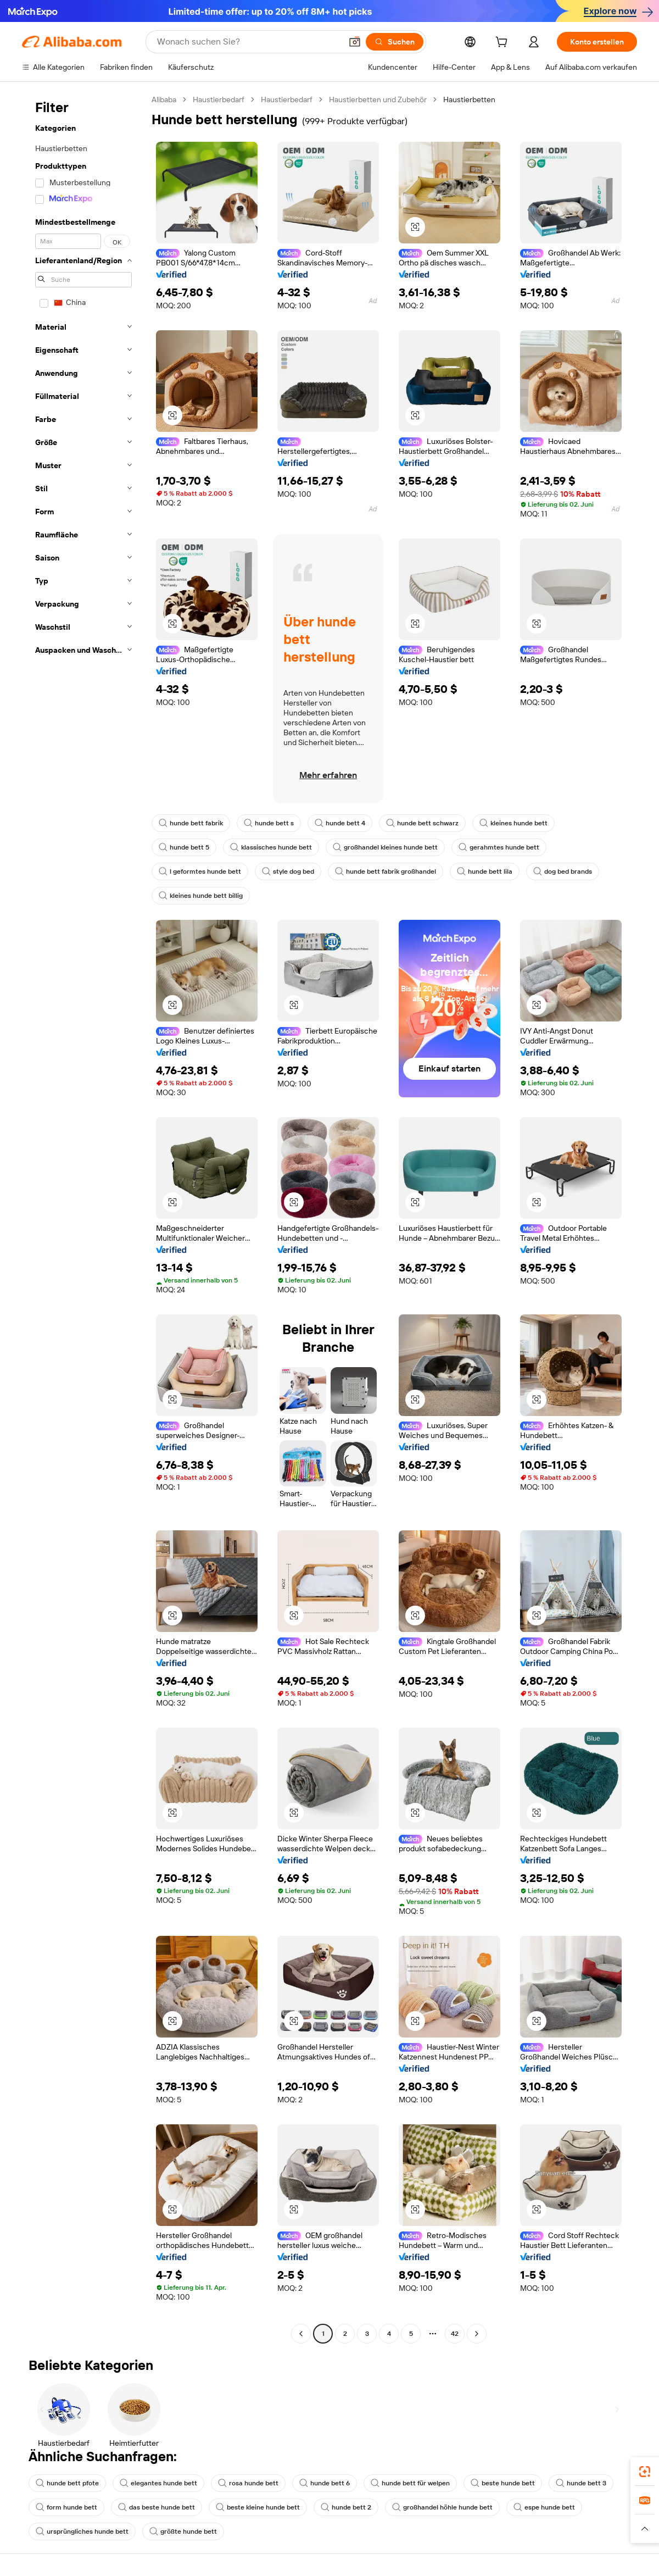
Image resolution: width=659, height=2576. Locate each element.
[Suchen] (394, 42)
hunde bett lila (484, 871)
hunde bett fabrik (191, 823)
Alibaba (164, 99)
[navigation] (83, 1218)
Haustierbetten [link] (469, 99)
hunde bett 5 (184, 847)
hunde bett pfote (67, 2483)
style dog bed (288, 871)
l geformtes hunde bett (200, 871)
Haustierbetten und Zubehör (378, 99)
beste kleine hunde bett (258, 2507)
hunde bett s (269, 823)
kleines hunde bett (513, 823)
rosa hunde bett (248, 2483)
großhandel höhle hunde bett (442, 2507)
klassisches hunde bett (271, 847)
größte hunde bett (183, 2531)
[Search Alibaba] (248, 42)
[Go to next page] (477, 2334)
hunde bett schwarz (422, 823)
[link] (644, 2471)
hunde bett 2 (346, 2507)
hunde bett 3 (581, 2483)
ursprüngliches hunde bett (82, 2531)
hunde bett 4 (340, 823)
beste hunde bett (503, 2483)
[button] (354, 41)
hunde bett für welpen (410, 2483)
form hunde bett (66, 2507)
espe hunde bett (544, 2507)
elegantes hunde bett (158, 2483)
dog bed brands (562, 871)
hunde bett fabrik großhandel (385, 871)
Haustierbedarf (218, 99)
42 (455, 2334)
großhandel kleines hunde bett (385, 847)
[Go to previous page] (301, 2334)
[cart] (503, 43)
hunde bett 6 (324, 2483)
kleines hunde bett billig (201, 895)
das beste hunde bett (156, 2507)
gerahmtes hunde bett (499, 847)
